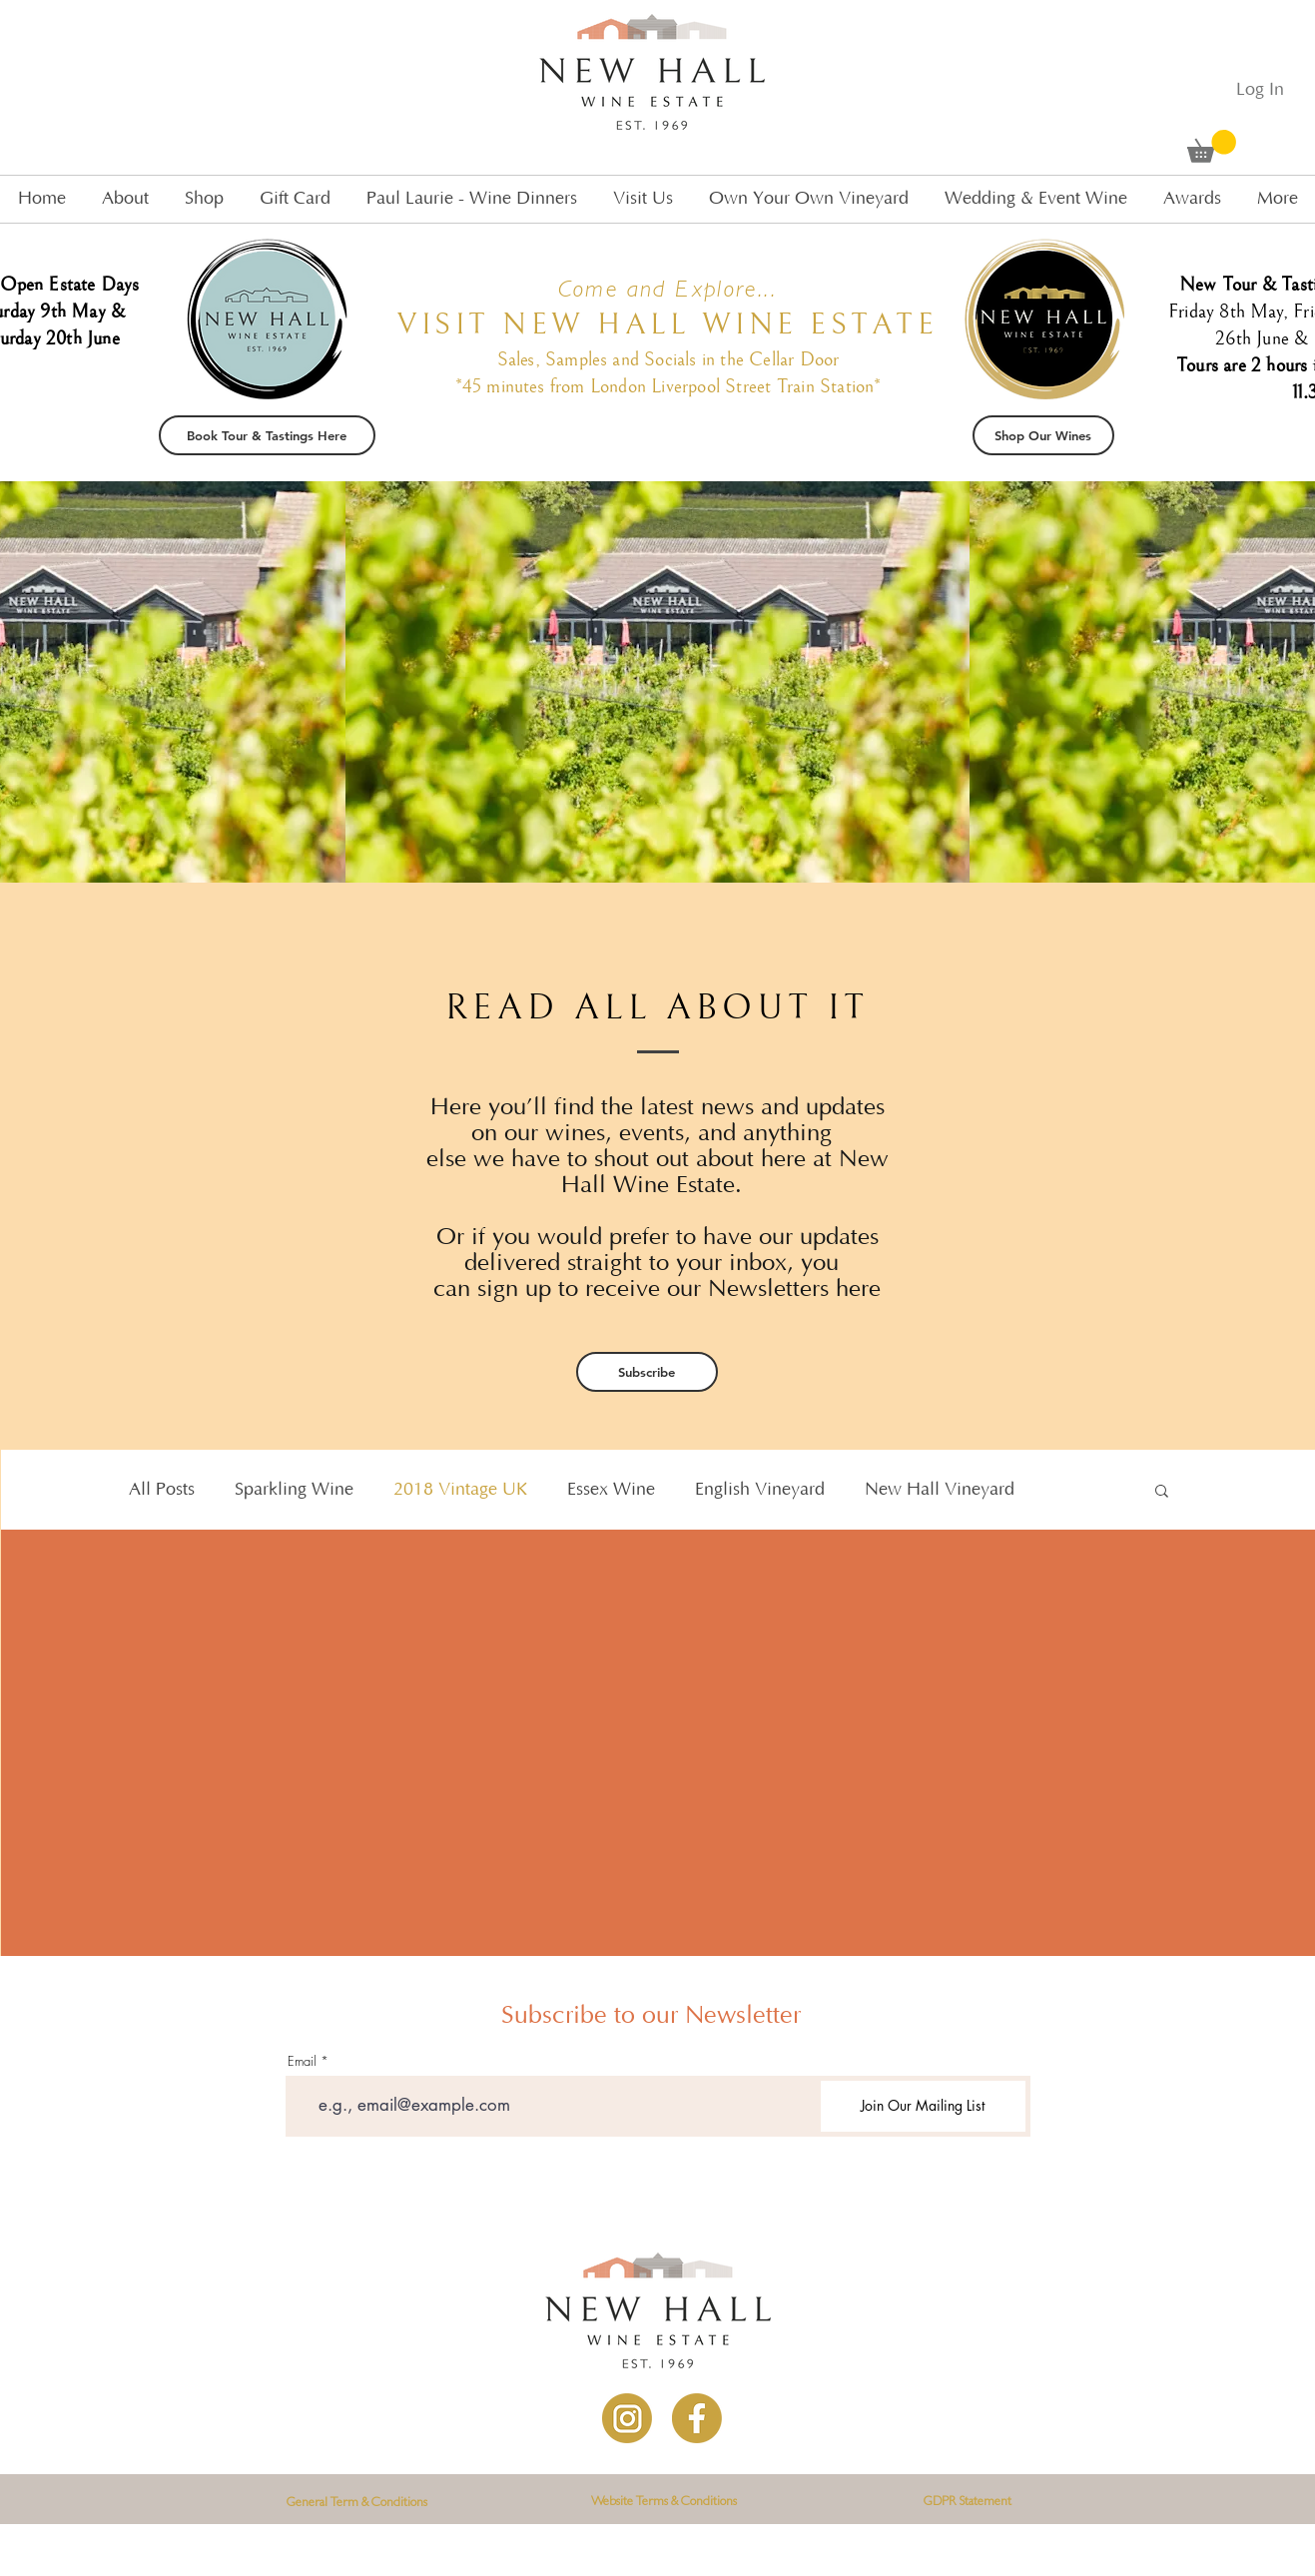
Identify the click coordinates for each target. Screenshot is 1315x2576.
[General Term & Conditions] (357, 2504)
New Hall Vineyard (939, 1490)
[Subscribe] (647, 1372)
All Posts (162, 1490)
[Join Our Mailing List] (923, 2106)
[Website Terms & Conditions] (664, 2503)
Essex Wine (611, 1490)
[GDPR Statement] (967, 2503)
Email (302, 2061)
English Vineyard (760, 1490)
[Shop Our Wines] (1043, 435)
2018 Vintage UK (460, 1490)
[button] (1211, 146)
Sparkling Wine (294, 1490)
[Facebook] (697, 2418)
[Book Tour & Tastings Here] (267, 435)
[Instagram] (627, 2418)
